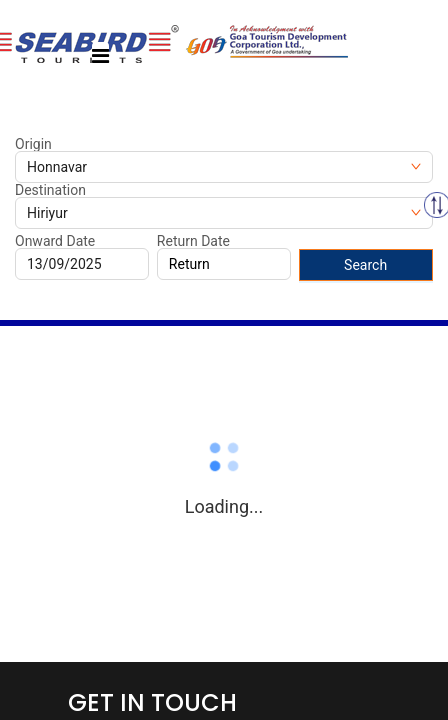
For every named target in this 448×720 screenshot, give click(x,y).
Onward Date (55, 241)
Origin (33, 144)
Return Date (193, 241)
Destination (50, 190)
